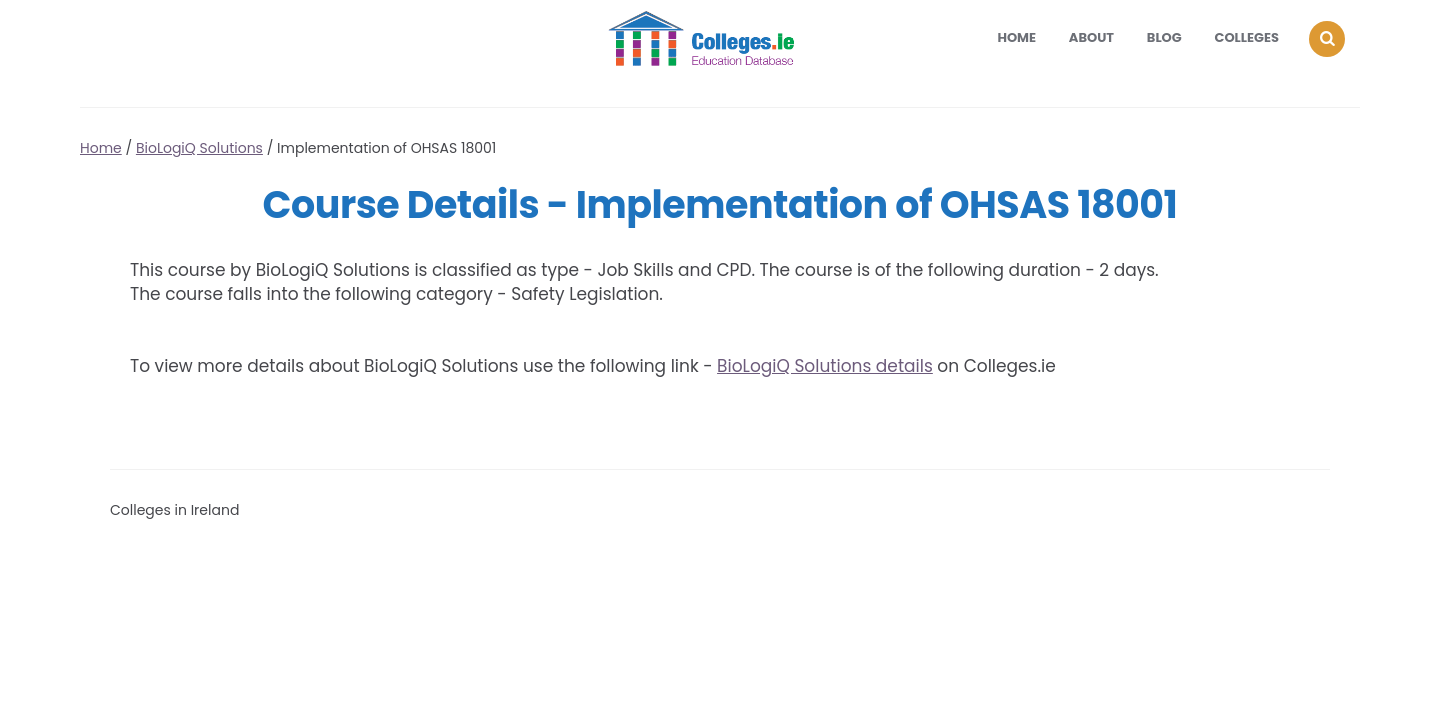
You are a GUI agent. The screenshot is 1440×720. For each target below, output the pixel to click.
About (1091, 37)
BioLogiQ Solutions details (825, 366)
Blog (1164, 37)
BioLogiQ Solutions (199, 148)
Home (1016, 37)
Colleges (1247, 37)
